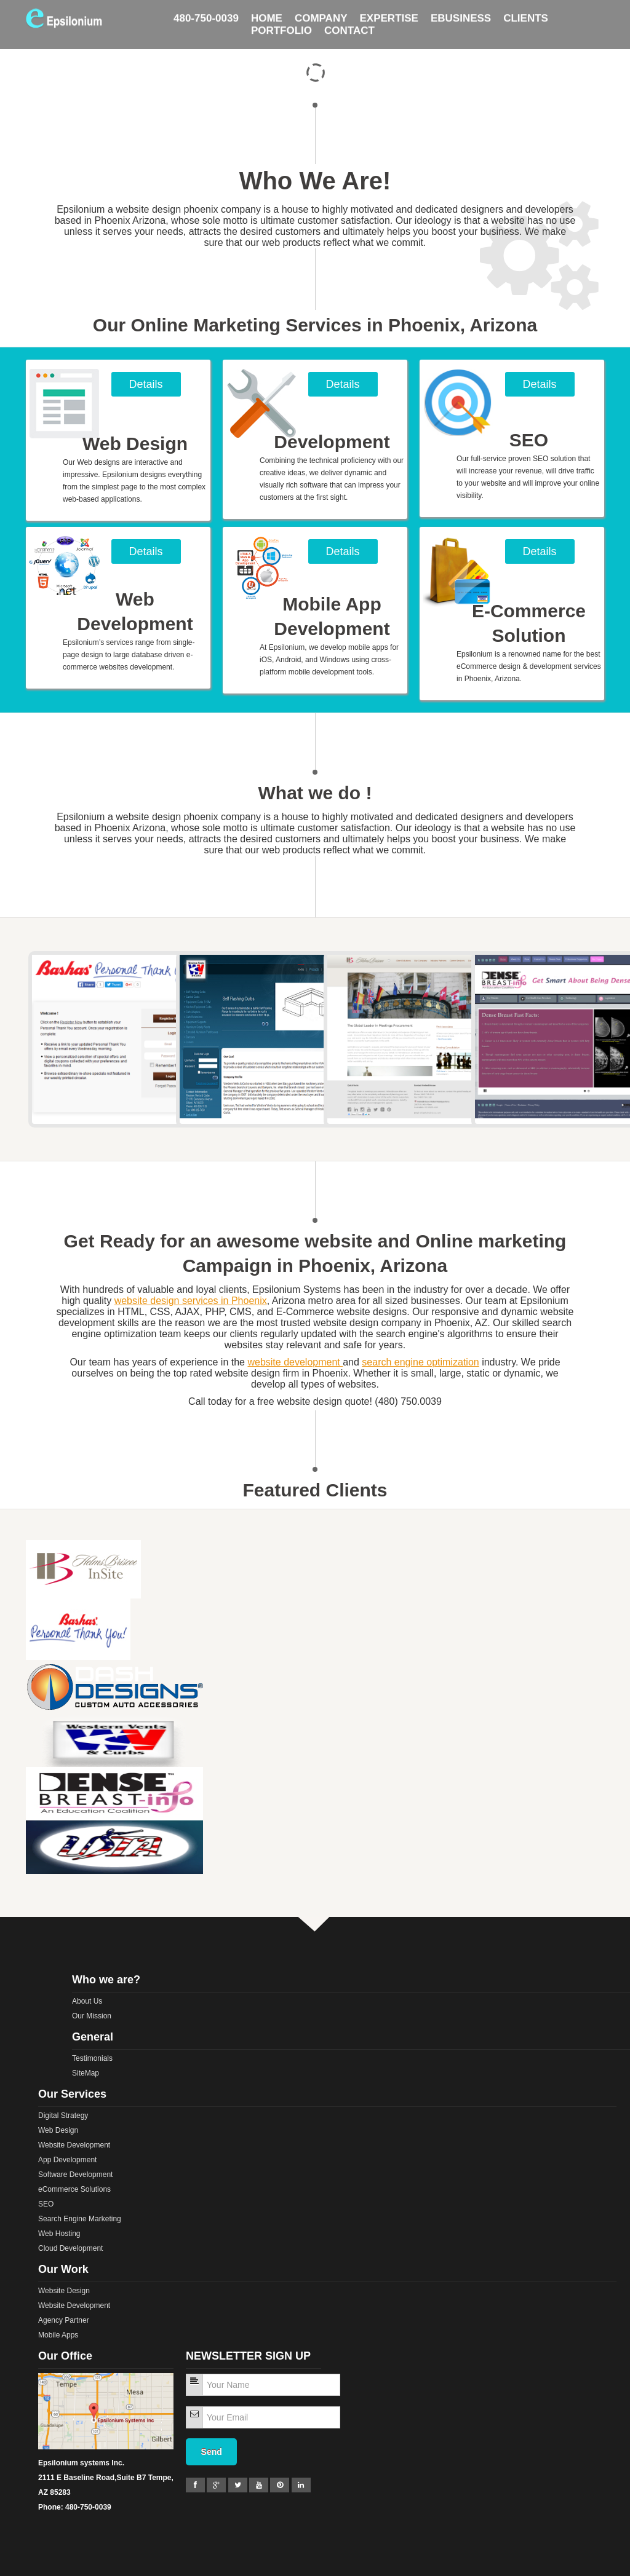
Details (145, 384)
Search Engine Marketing (79, 2218)
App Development (67, 2159)
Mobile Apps (58, 2335)
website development (293, 1362)
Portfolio (281, 23)
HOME (266, 11)
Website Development (74, 2145)
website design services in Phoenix (190, 1300)
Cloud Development (70, 2248)
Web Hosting (59, 2233)
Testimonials (92, 2058)
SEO (46, 2204)
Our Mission (91, 2016)
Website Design (64, 2290)
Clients (525, 11)
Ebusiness (461, 11)
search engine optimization (420, 1362)
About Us (87, 2001)
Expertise (389, 11)
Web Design (58, 2130)
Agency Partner (63, 2320)
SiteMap (85, 2073)
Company (321, 11)
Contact (349, 23)
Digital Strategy (63, 2115)
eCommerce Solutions (74, 2189)
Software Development (75, 2174)
